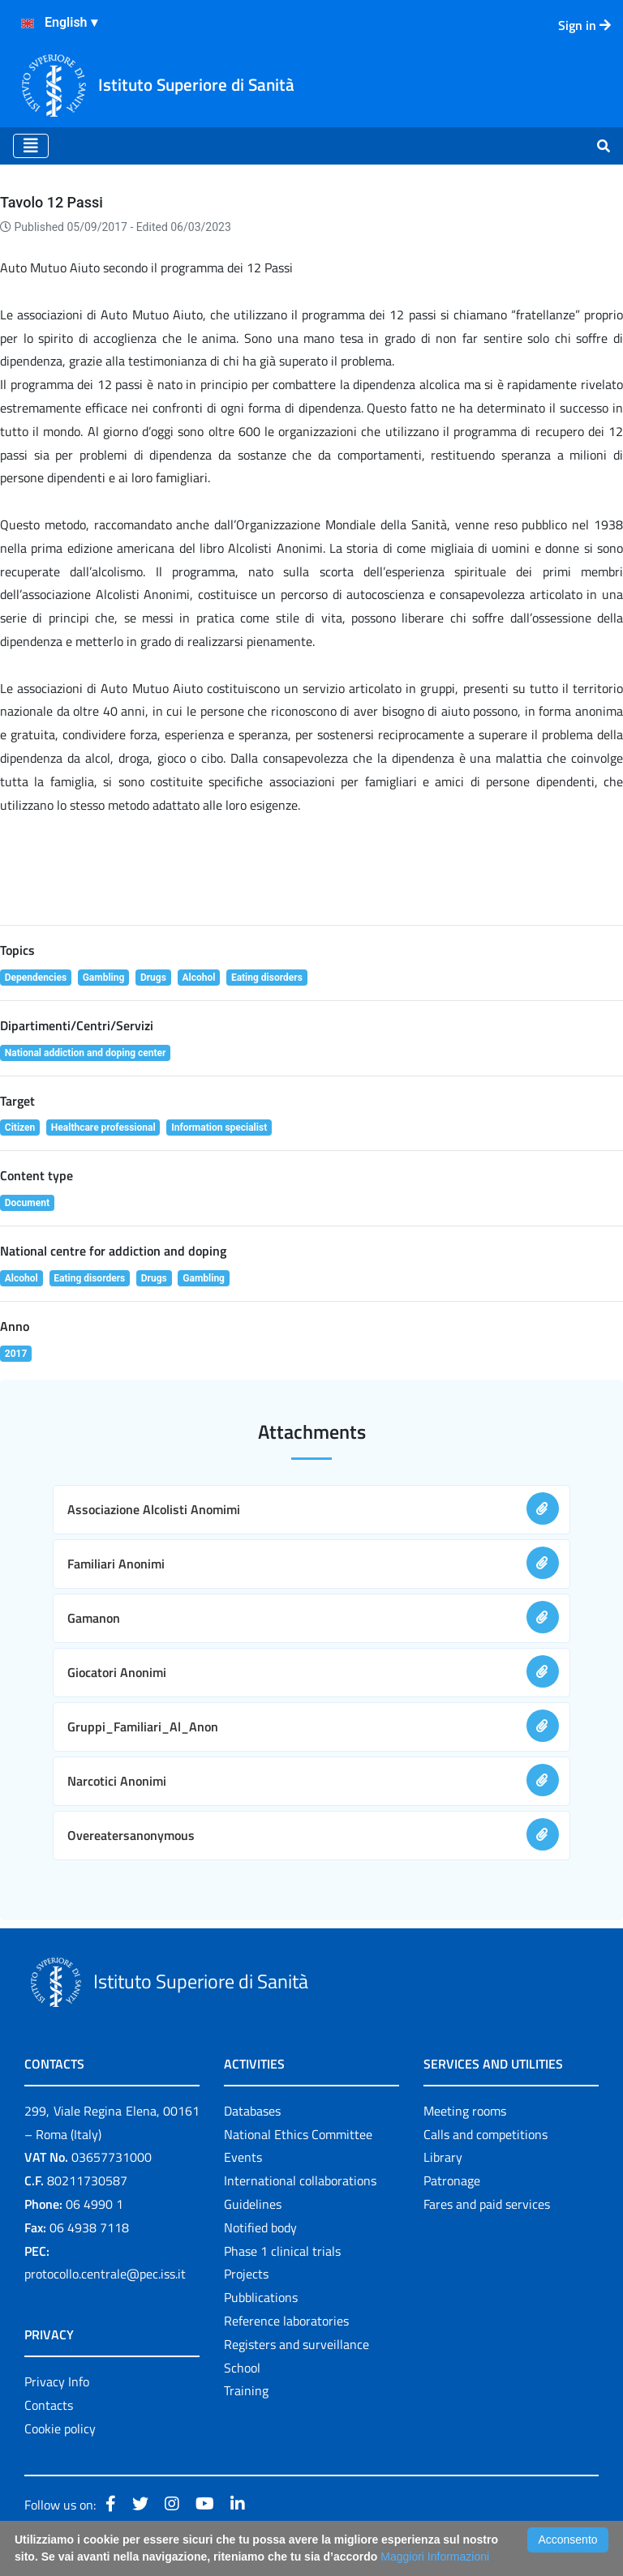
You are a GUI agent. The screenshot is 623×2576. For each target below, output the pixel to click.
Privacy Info (56, 2381)
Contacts (48, 2405)
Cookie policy (60, 2428)
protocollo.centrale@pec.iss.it (105, 2273)
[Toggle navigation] (31, 146)
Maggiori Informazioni (434, 2556)
